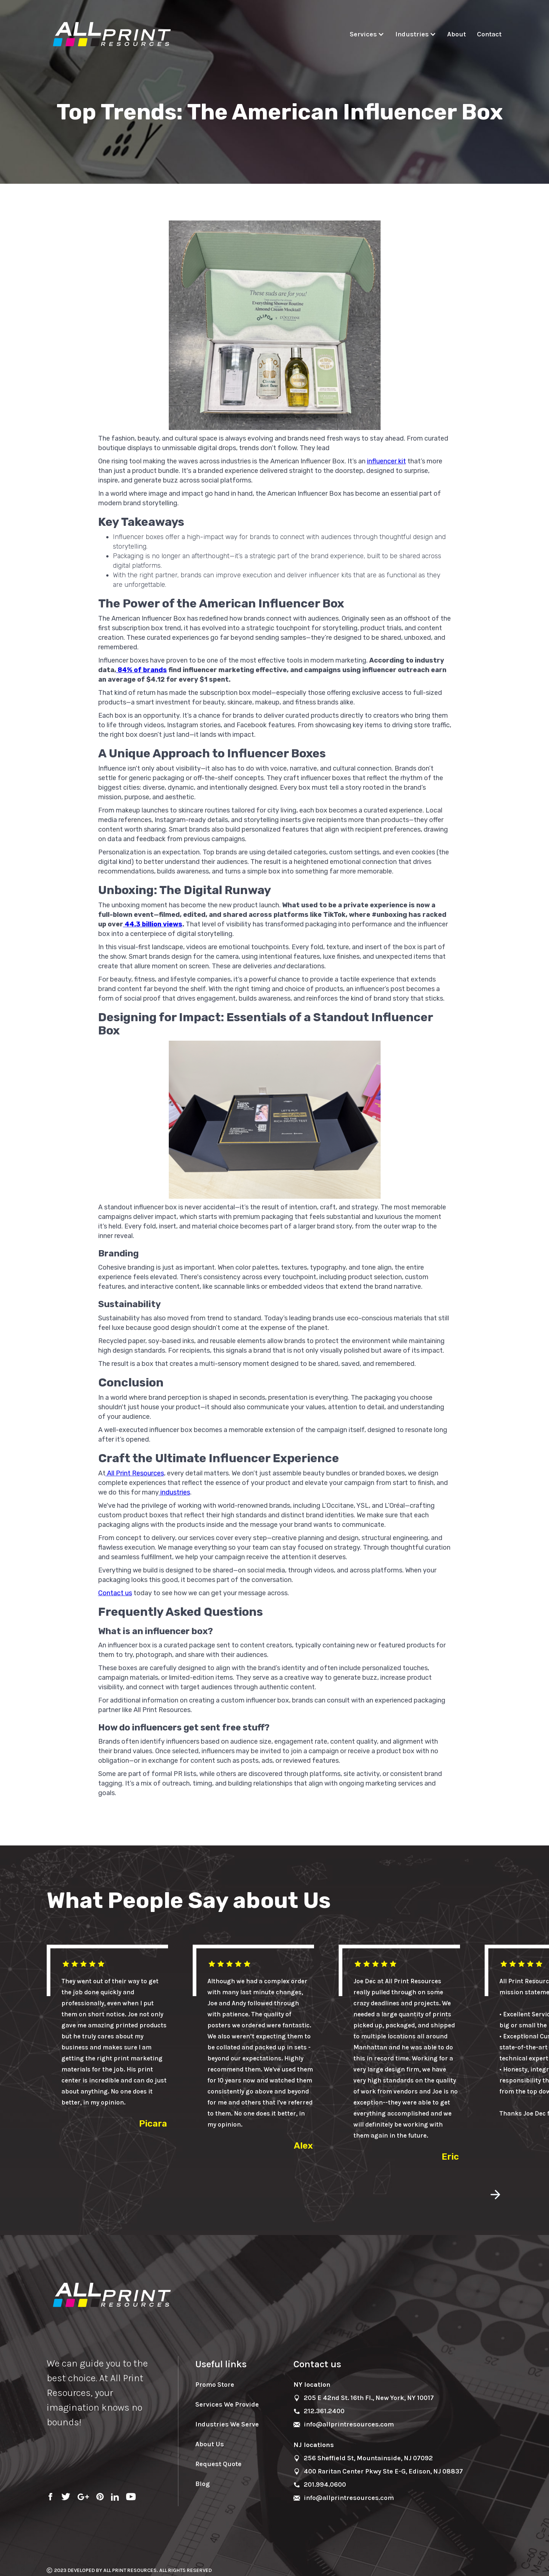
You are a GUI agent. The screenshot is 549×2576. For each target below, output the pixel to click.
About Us (209, 2444)
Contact (489, 34)
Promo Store (214, 2385)
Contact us (115, 1593)
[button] (369, 34)
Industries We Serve (227, 2424)
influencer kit (386, 461)
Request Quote (218, 2464)
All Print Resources (135, 1473)
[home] (113, 34)
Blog (202, 2484)
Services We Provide (227, 2404)
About (456, 34)
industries (174, 1492)
